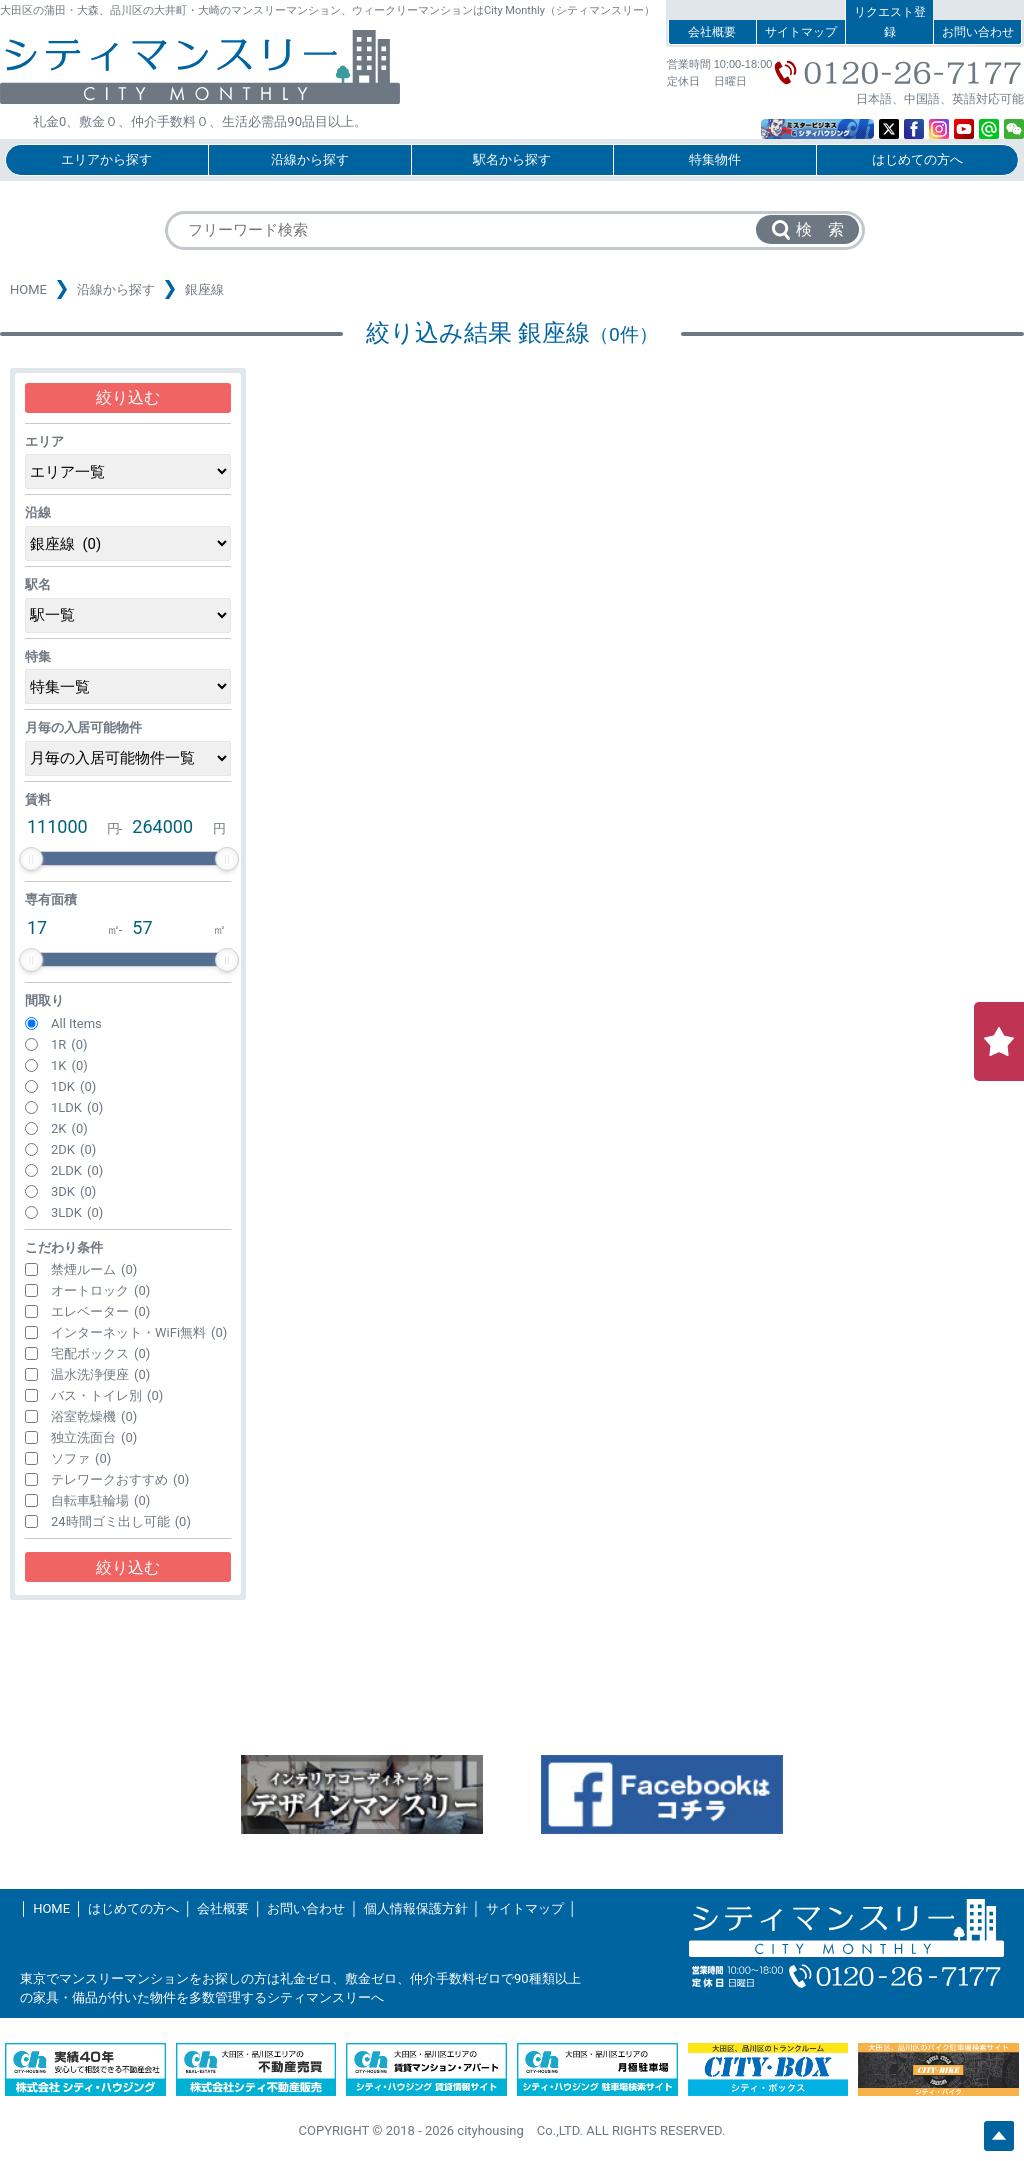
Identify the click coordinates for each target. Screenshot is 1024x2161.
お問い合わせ (978, 32)
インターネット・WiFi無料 (139, 1332)
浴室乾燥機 (94, 1416)
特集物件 (715, 159)
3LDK (77, 1212)
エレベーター (100, 1311)
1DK (73, 1086)
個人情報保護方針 (416, 1908)
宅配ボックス (100, 1353)
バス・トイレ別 (107, 1395)
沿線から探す (310, 159)
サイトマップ (801, 32)
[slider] (31, 859)
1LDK (77, 1107)
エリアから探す (106, 159)
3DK (73, 1191)
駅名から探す (512, 159)
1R (69, 1044)
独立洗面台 (94, 1437)
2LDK (77, 1170)
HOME (28, 289)
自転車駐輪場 (100, 1500)
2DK (73, 1149)
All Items (76, 1023)
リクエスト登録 (890, 22)
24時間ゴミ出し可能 (121, 1521)
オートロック (100, 1290)
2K (69, 1128)
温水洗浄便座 (100, 1374)
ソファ (81, 1458)
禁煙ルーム (94, 1269)
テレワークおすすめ (120, 1479)
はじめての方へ (917, 159)
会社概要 (712, 32)
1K (69, 1065)
